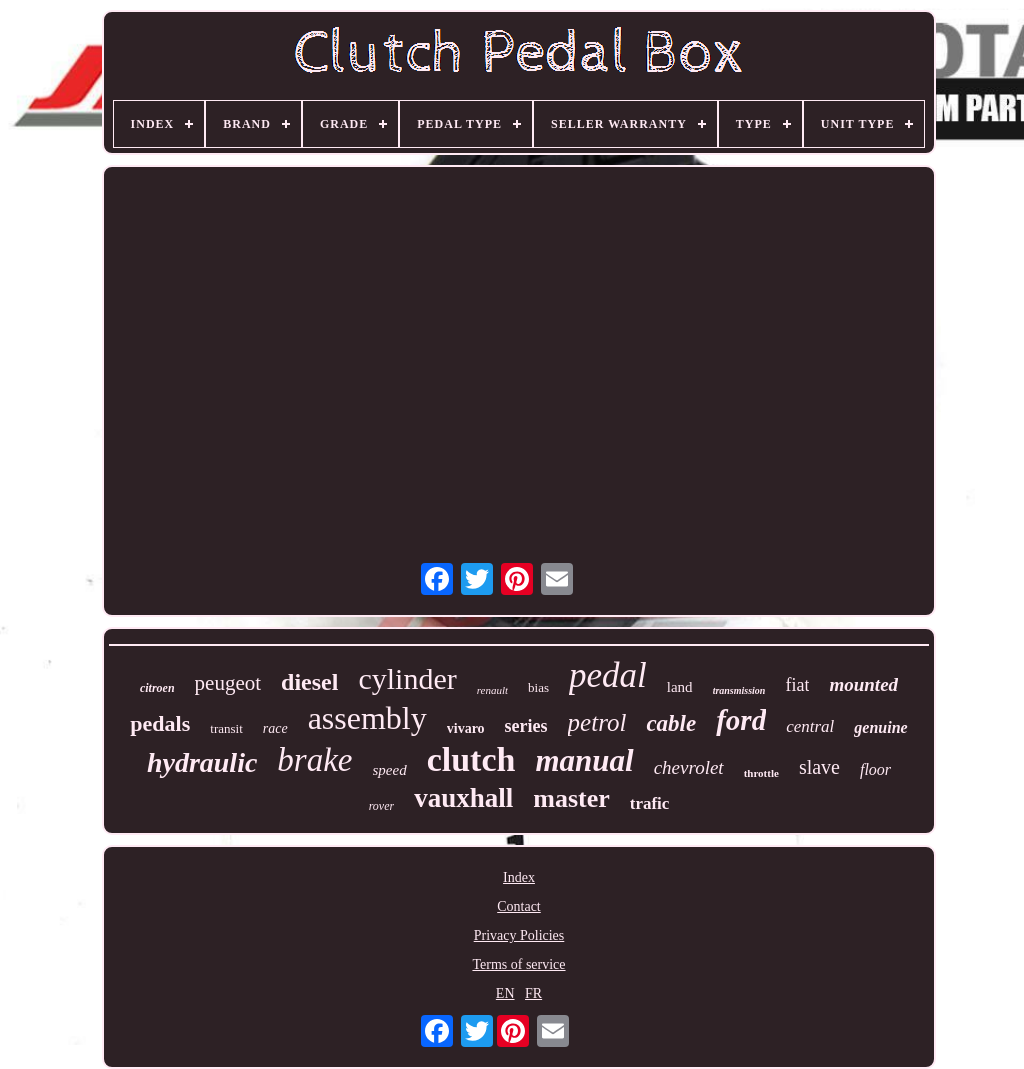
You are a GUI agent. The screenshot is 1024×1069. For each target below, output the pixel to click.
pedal (608, 675)
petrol (597, 722)
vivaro (466, 728)
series (526, 726)
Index (519, 877)
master (571, 798)
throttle (761, 773)
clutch (471, 759)
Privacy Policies (519, 935)
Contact (519, 906)
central (810, 726)
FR (533, 993)
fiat (797, 685)
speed (390, 770)
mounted (863, 684)
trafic (650, 803)
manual (584, 760)
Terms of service (518, 964)
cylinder (407, 678)
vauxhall (463, 798)
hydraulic (202, 762)
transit (226, 728)
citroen (157, 688)
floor (875, 769)
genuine (880, 727)
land (680, 687)
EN (505, 993)
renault (492, 690)
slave (819, 767)
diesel (309, 682)
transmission (739, 690)
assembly (367, 718)
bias (538, 687)
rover (382, 806)
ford (741, 720)
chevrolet (689, 767)
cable (671, 723)
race (275, 728)
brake (314, 760)
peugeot (228, 683)
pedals (160, 723)
